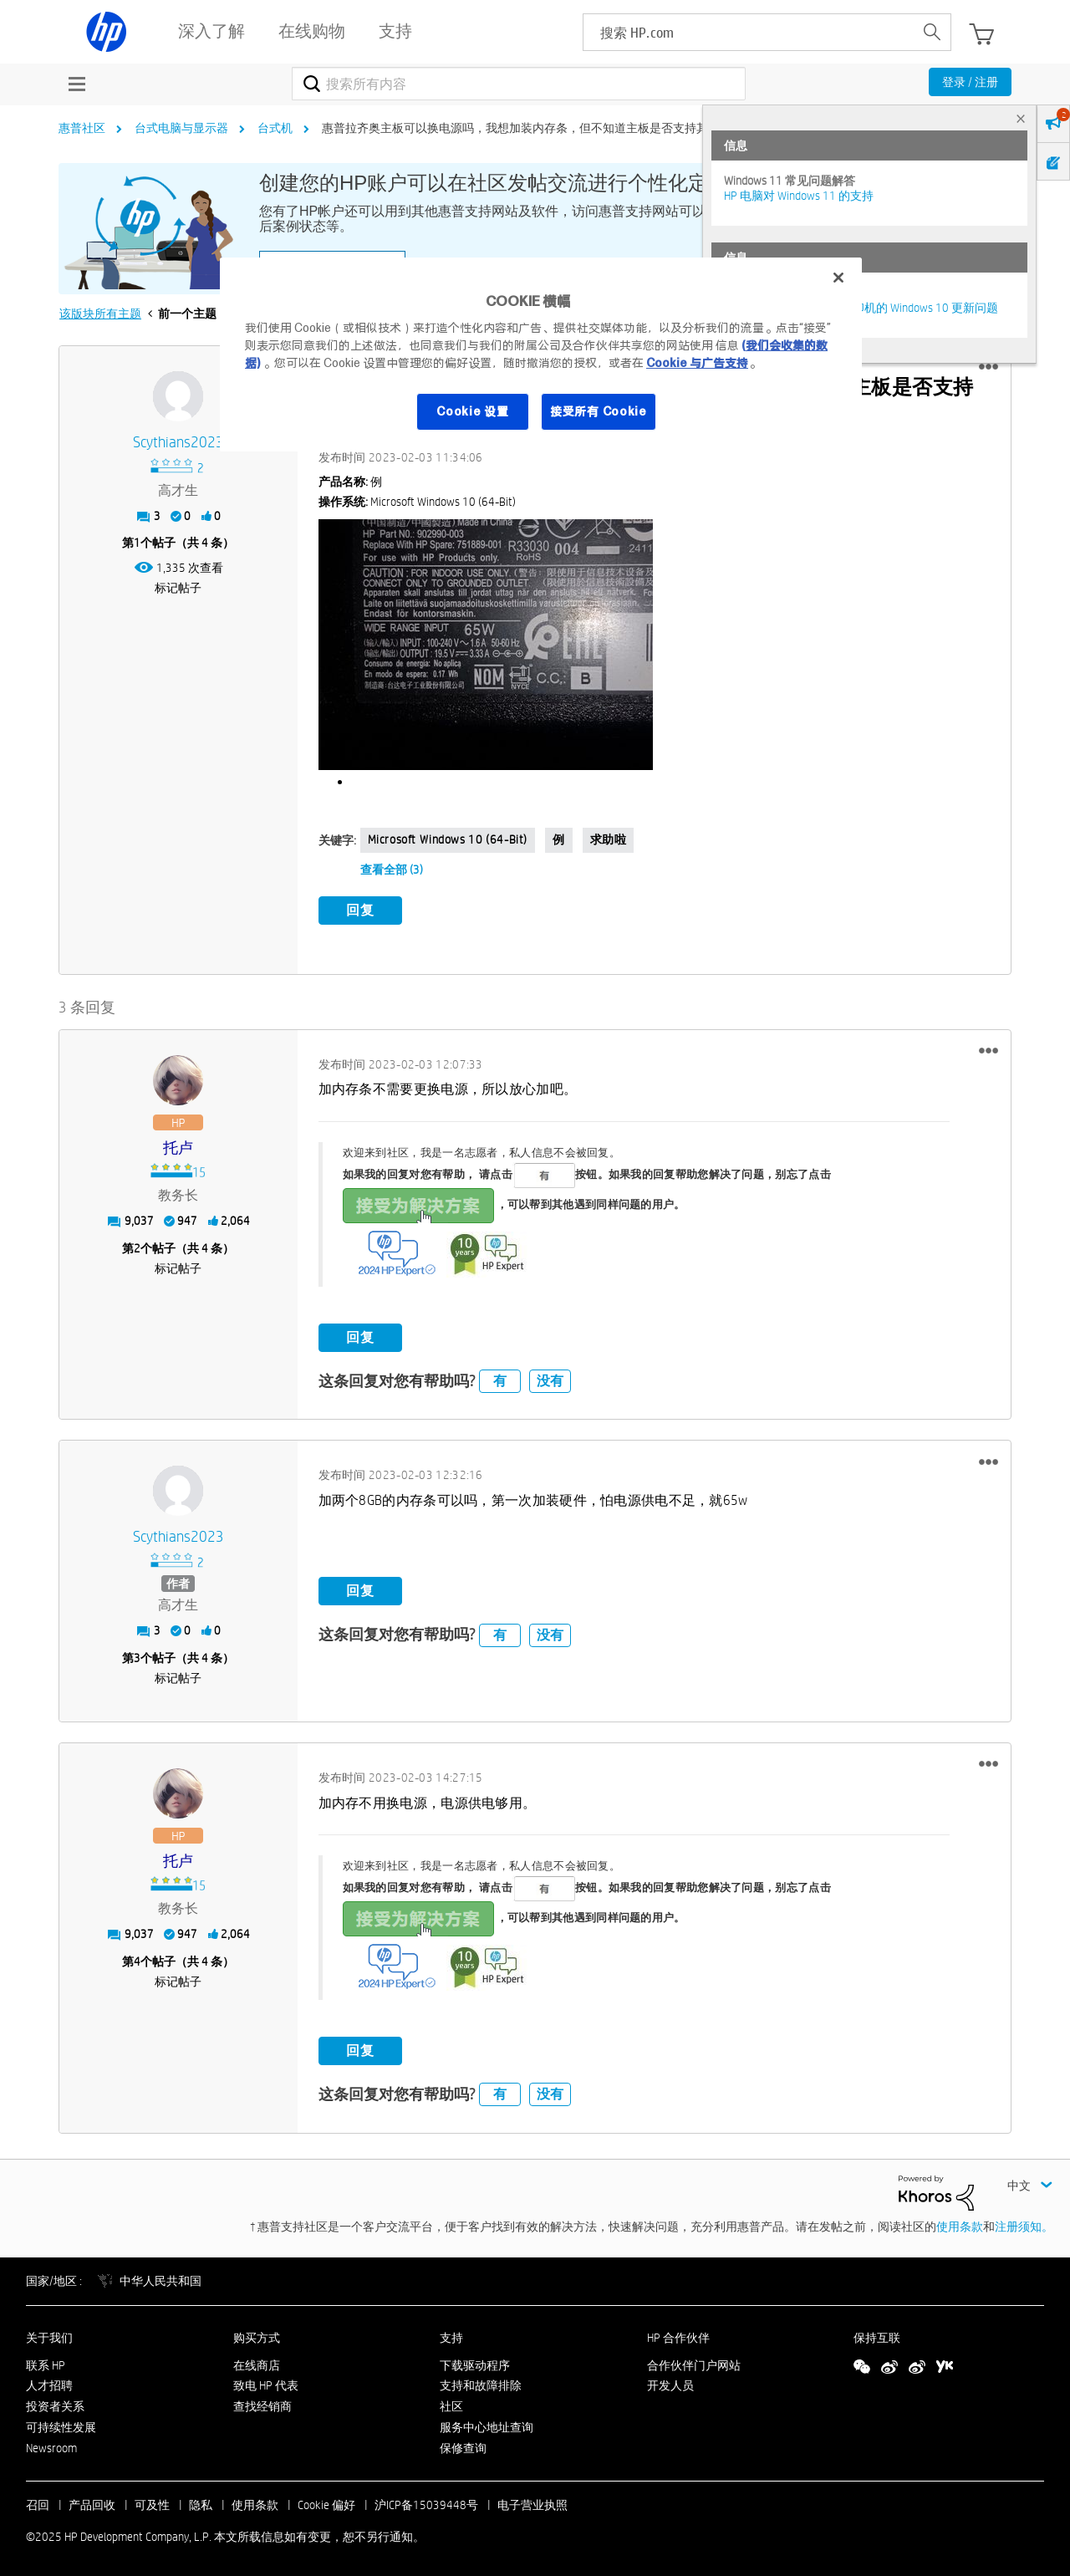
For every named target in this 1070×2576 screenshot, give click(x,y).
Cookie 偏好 (326, 2501)
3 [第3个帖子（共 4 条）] (137, 1654)
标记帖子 (178, 587)
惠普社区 (82, 127)
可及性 (152, 2501)
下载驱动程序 (475, 2361)
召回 (37, 2501)
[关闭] (838, 277)
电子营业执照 (532, 2501)
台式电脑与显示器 (181, 127)
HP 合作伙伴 (678, 2334)
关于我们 (49, 2334)
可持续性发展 (61, 2424)
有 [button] (500, 1378)
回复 (360, 910)
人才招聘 (49, 2382)
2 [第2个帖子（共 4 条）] (137, 1244)
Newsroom (51, 2444)
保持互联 (876, 2334)
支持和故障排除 (481, 2382)
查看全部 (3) (391, 869)
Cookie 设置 (472, 411)
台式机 (275, 127)
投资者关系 (55, 2403)
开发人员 (670, 2382)
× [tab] (1020, 118)
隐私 (200, 2501)
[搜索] (519, 83)
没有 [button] (550, 1378)
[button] (988, 367)
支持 (451, 2334)
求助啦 (608, 839)
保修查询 (463, 2444)
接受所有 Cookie (598, 411)
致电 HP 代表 (265, 2382)
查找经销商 (262, 2403)
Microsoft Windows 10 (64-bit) (447, 839)
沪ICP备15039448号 (426, 2501)
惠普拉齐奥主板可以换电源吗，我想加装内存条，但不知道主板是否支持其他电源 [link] (532, 127)
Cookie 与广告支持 (697, 362)
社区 (451, 2403)
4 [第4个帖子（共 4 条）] (137, 1958)
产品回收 (92, 2501)
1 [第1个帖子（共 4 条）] (137, 542)
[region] (541, 354)
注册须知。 (1024, 2224)
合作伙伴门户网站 (694, 2361)
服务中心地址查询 (486, 2424)
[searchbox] (748, 32)
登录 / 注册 (970, 81)
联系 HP (45, 2361)
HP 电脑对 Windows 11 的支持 (799, 195)
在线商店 (256, 2361)
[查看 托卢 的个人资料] (178, 1145)
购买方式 (256, 2334)
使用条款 (959, 2224)
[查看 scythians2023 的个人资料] (178, 443)
